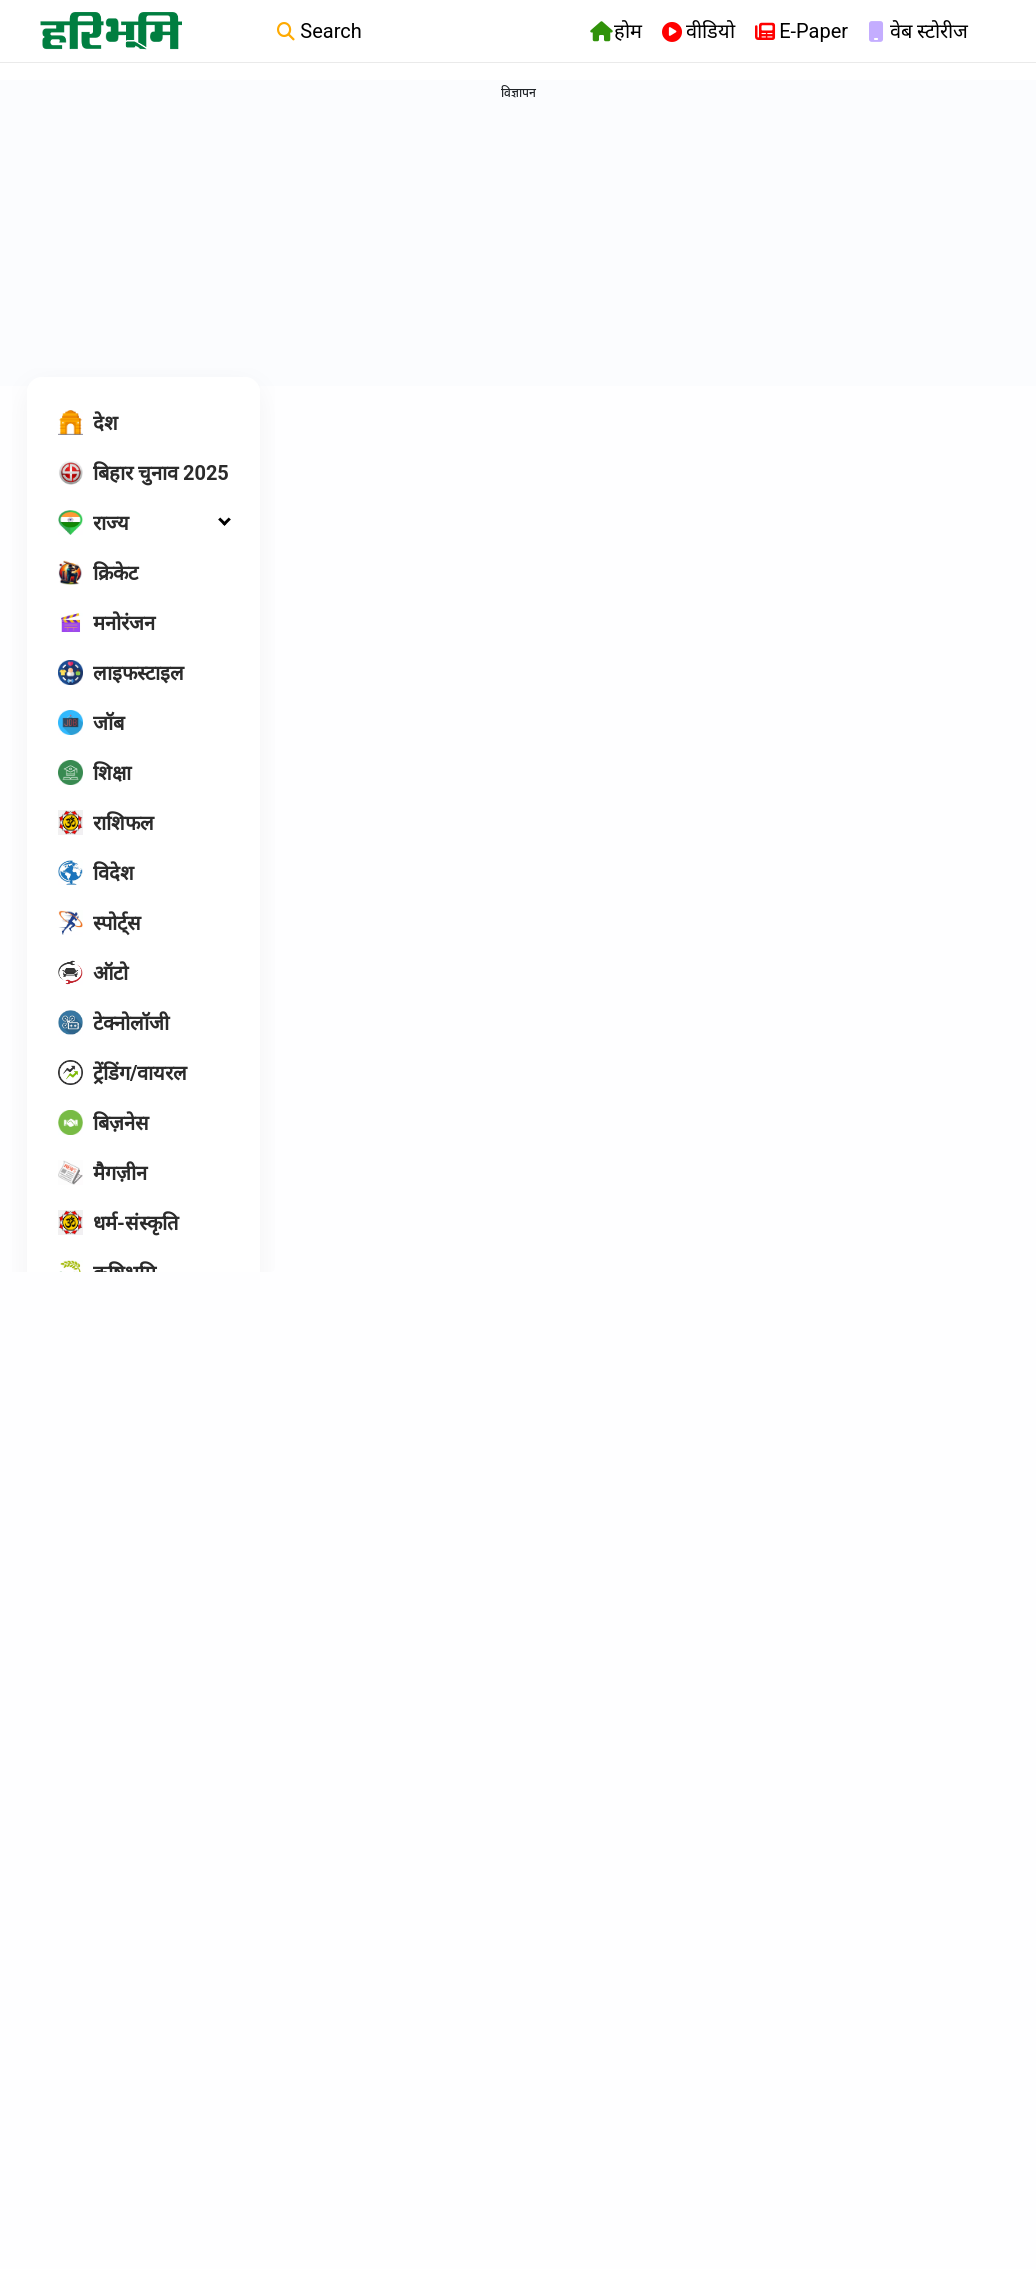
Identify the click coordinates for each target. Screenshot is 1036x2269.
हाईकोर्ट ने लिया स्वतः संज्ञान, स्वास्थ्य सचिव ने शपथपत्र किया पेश (860, 981)
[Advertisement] (518, 246)
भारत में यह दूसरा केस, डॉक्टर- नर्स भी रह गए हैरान (619, 981)
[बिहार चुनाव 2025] (143, 502)
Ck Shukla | (594, 1460)
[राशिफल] (106, 852)
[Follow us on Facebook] (145, 1506)
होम (616, 32)
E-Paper (801, 32)
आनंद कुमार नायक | (383, 1882)
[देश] (88, 452)
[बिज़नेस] (103, 1152)
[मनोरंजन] (106, 652)
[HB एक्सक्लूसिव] (137, 1402)
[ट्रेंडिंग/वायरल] (122, 1102)
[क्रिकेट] (98, 602)
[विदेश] (96, 902)
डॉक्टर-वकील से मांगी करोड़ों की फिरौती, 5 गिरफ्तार (395, 1826)
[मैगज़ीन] (102, 1202)
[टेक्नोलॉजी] (113, 1052)
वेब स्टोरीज (918, 32)
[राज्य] (93, 552)
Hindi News (358, 443)
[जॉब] (91, 752)
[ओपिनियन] (113, 1352)
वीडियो (698, 32)
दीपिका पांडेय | (370, 1484)
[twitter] (183, 1507)
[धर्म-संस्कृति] (118, 1252)
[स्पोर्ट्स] (99, 952)
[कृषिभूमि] (107, 1302)
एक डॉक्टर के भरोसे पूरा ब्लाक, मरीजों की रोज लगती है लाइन (857, 1404)
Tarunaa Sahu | (379, 1061)
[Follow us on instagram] (105, 1506)
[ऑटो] (93, 1002)
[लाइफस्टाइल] (121, 702)
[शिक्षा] (94, 802)
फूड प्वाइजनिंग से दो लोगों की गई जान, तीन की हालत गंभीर (628, 1404)
